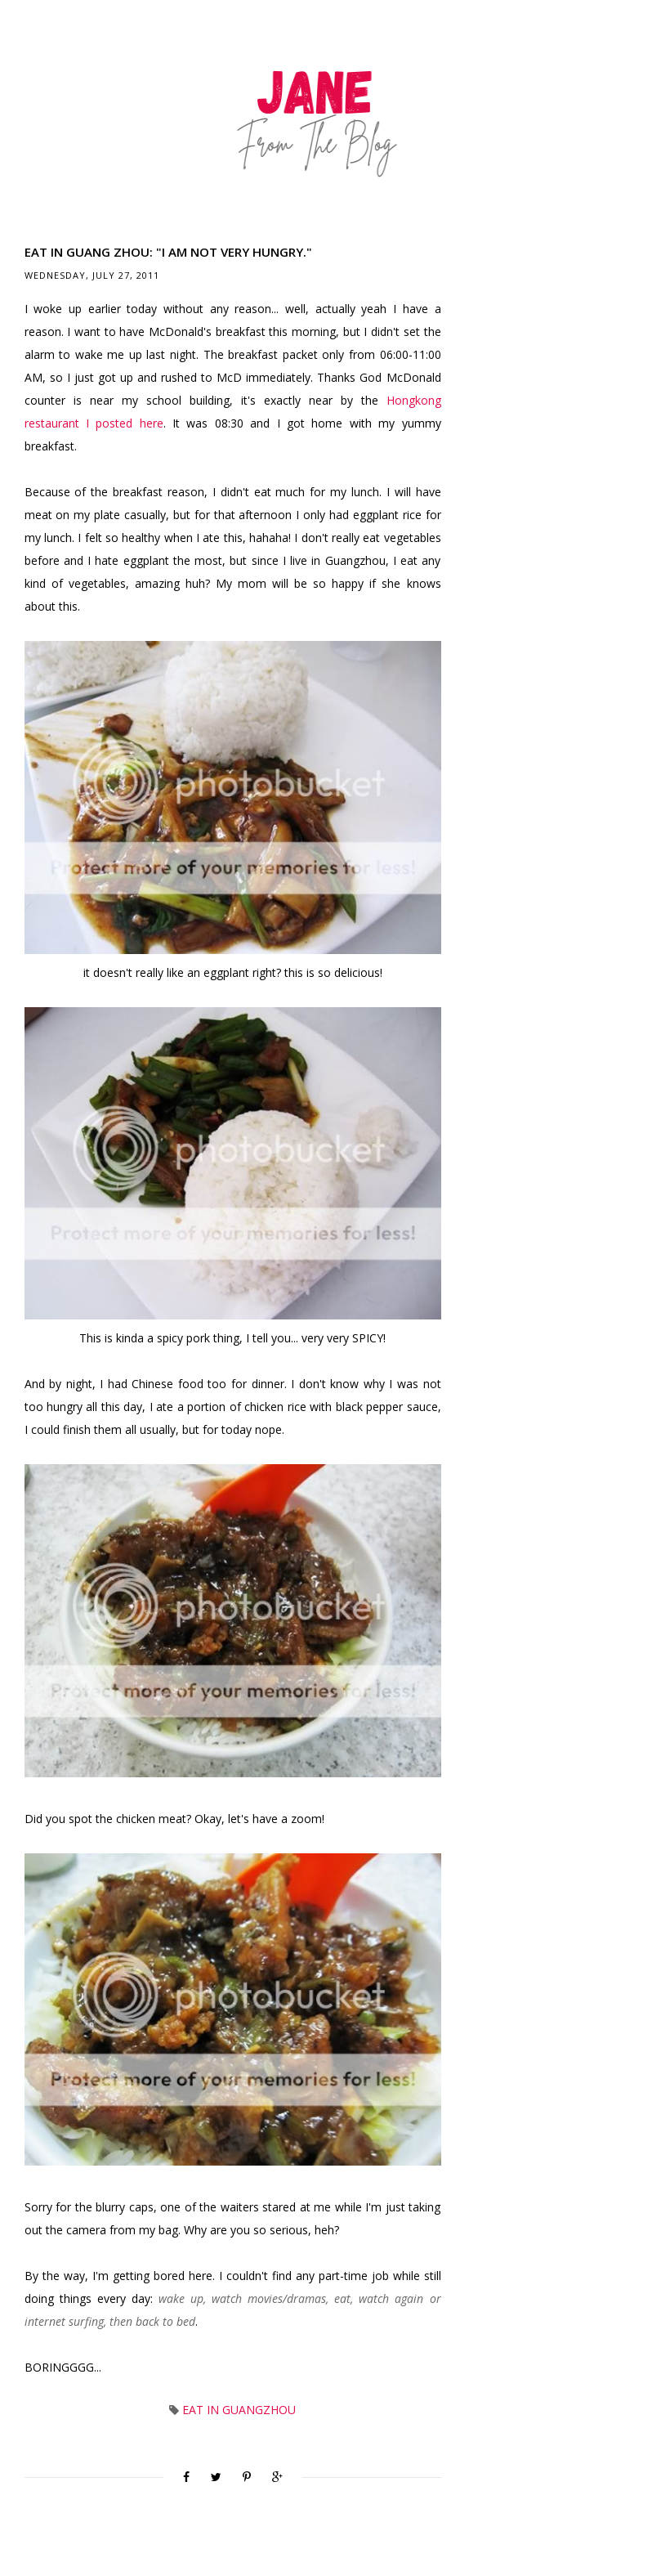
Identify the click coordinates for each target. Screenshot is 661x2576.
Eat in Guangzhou (239, 2409)
